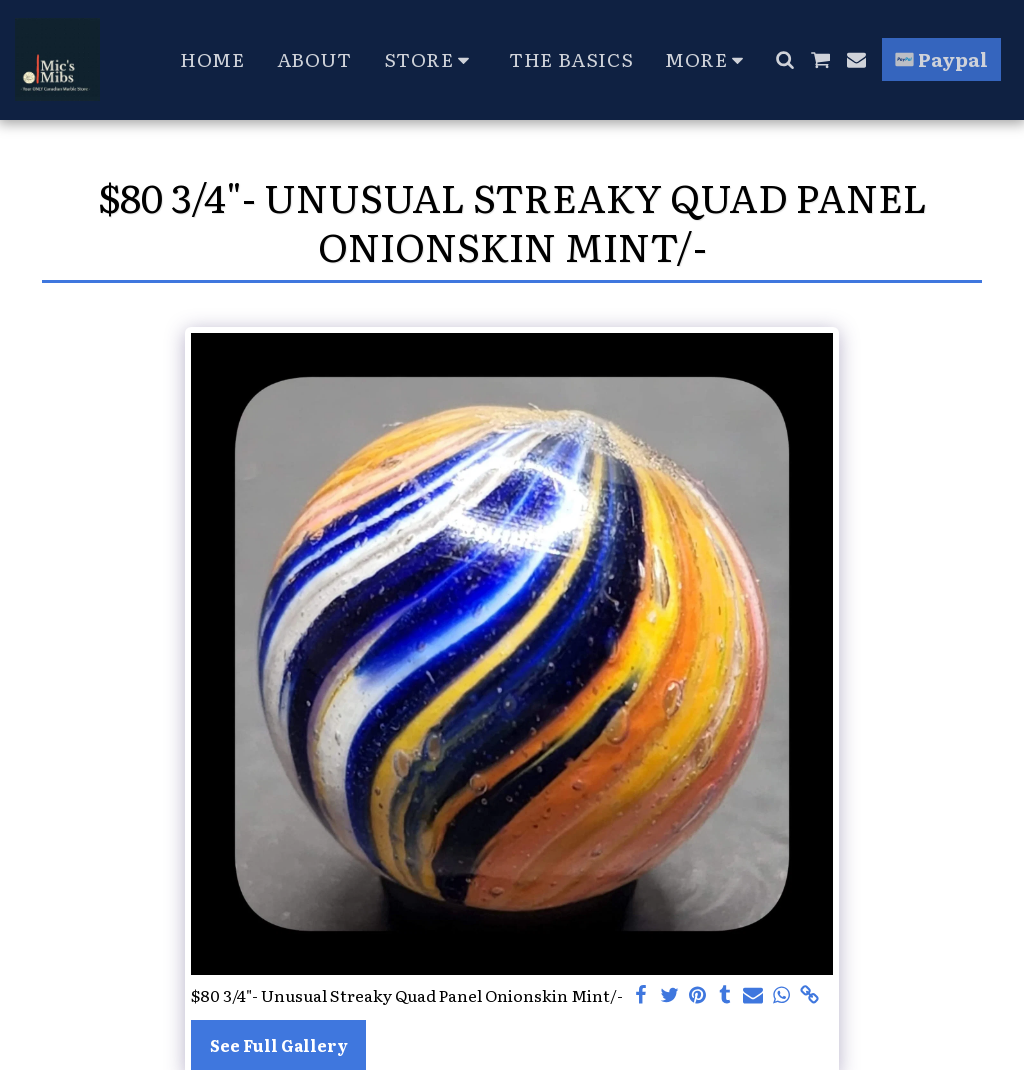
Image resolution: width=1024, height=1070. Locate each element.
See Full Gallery (279, 1045)
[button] (784, 59)
